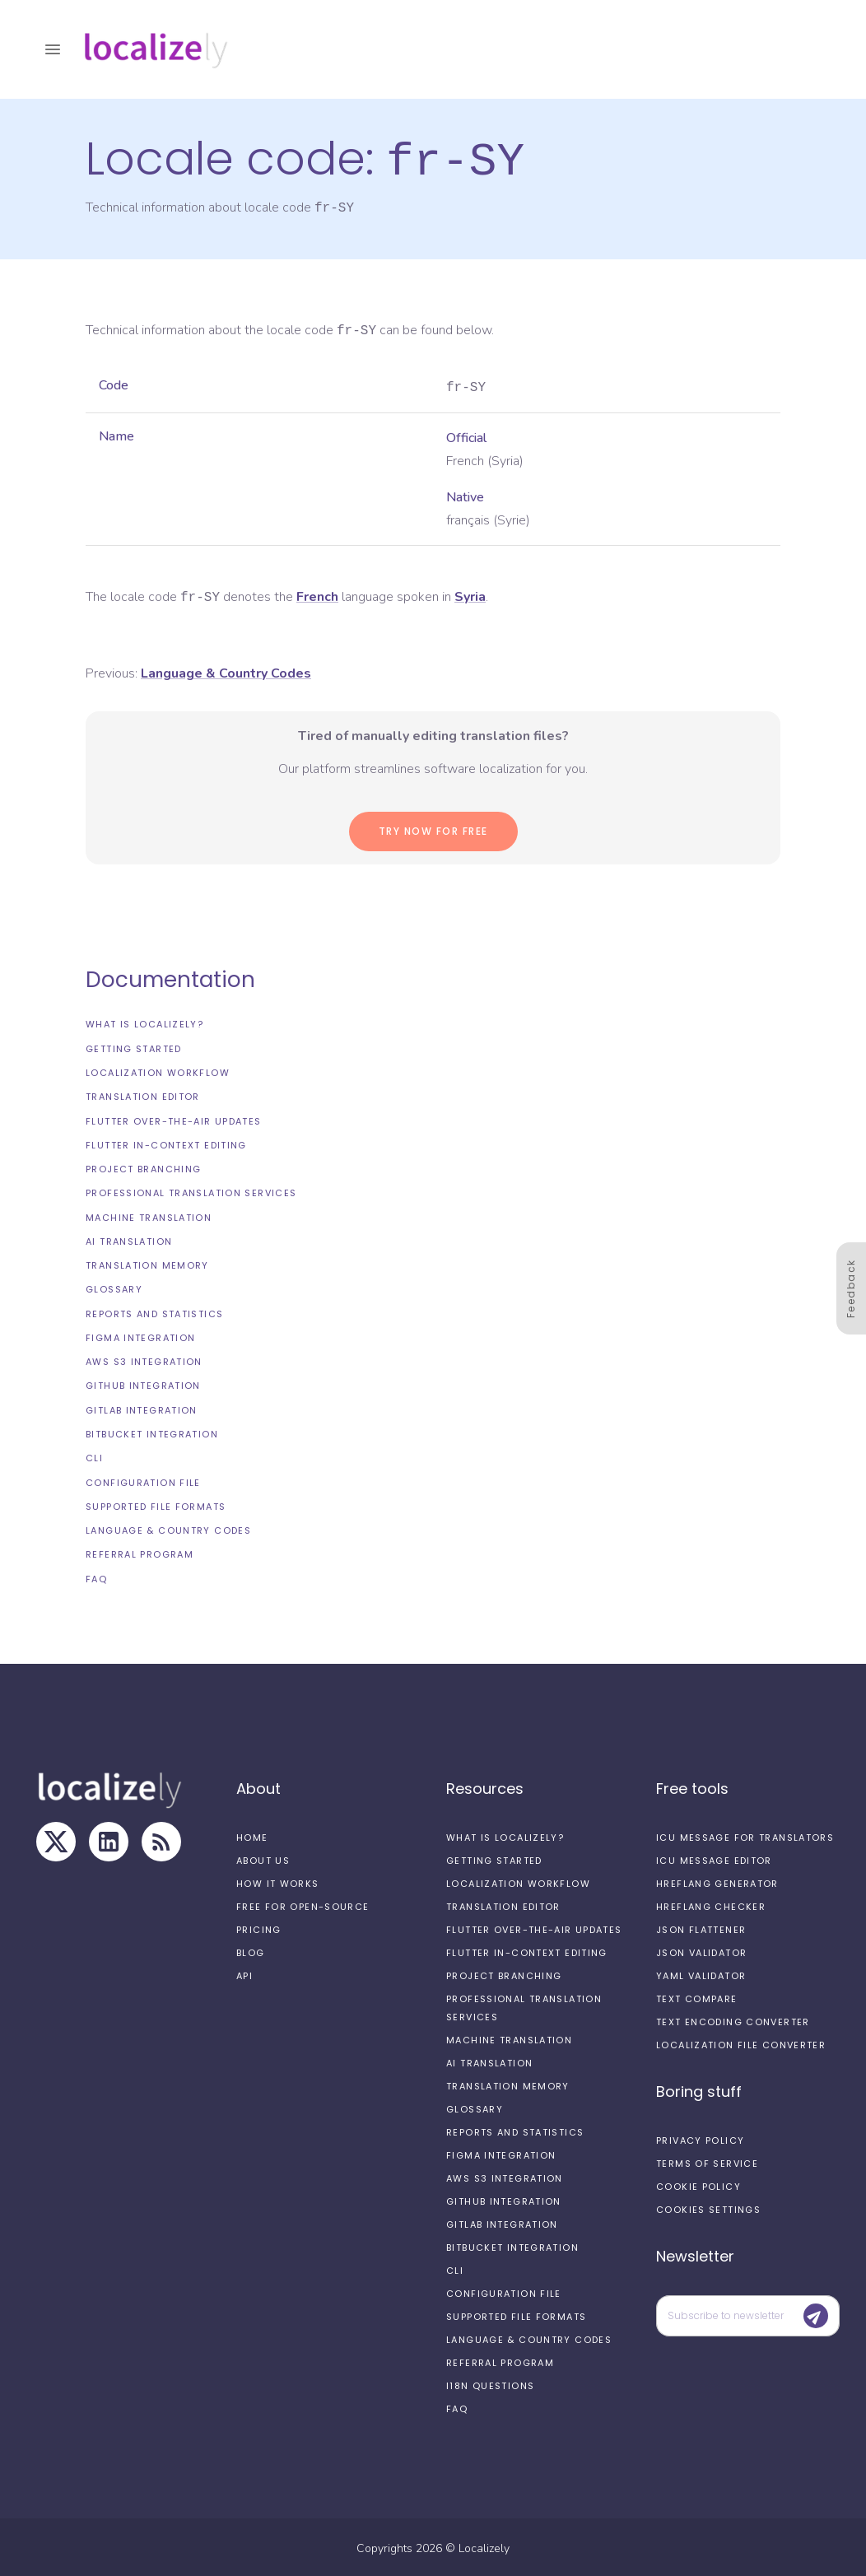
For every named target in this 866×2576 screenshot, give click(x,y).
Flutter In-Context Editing (166, 1142)
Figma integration (140, 1335)
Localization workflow (158, 1070)
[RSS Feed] (161, 1839)
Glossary (114, 1286)
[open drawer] (52, 49)
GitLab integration (142, 1407)
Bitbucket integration (152, 1431)
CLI (94, 1455)
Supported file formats (156, 1504)
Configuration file (143, 1480)
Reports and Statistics (154, 1311)
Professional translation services (191, 1190)
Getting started (134, 1046)
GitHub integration (143, 1383)
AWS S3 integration (144, 1359)
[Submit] (815, 2313)
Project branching (143, 1166)
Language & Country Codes (168, 1528)
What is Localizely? (144, 1021)
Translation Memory (147, 1262)
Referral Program (139, 1551)
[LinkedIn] (108, 1839)
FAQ (96, 1576)
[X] (56, 1839)
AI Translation (129, 1239)
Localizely (484, 2546)
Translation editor (143, 1094)
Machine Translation (149, 1215)
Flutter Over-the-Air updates (174, 1118)
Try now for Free (433, 829)
